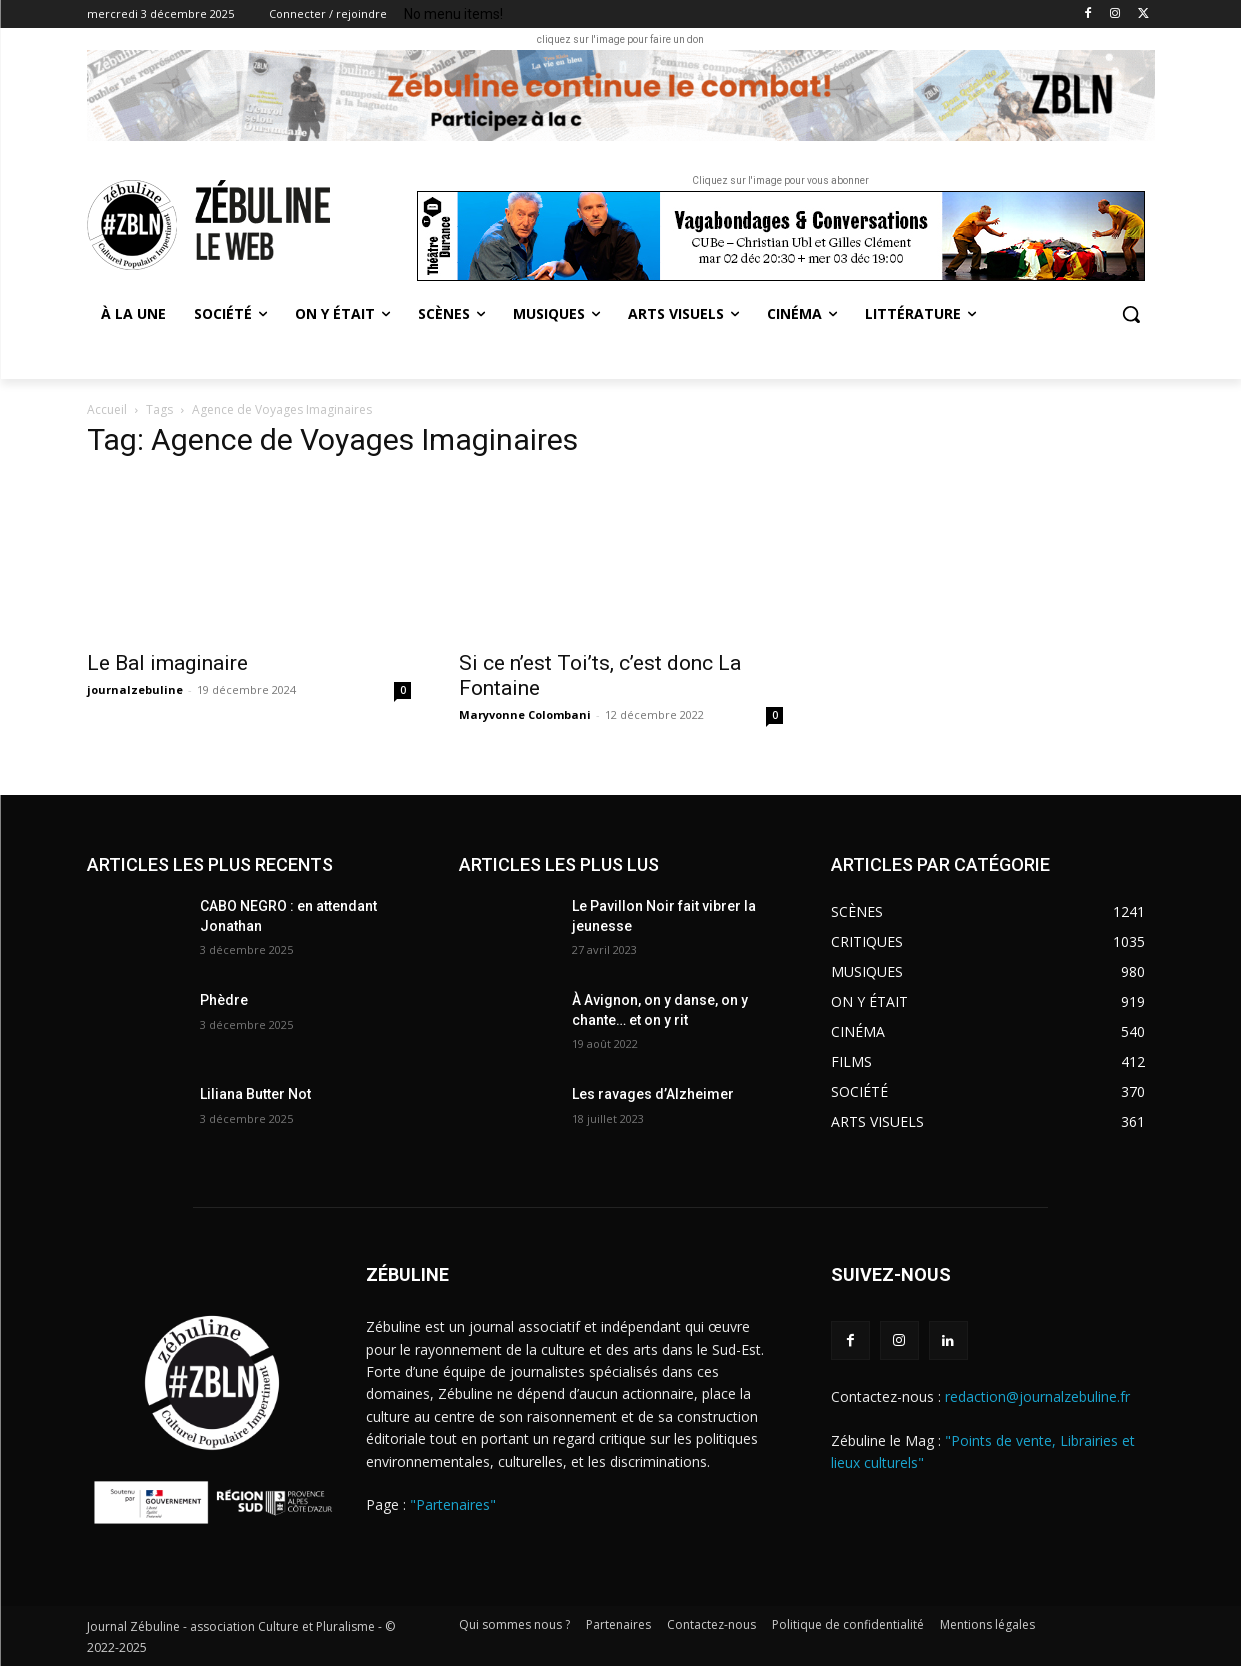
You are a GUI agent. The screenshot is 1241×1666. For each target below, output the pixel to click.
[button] (1131, 314)
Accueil (107, 409)
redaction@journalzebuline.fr (1037, 1396)
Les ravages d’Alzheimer (653, 1094)
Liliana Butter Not (255, 1094)
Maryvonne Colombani (525, 714)
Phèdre (224, 1000)
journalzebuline (135, 689)
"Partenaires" (453, 1504)
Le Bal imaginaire (170, 663)
